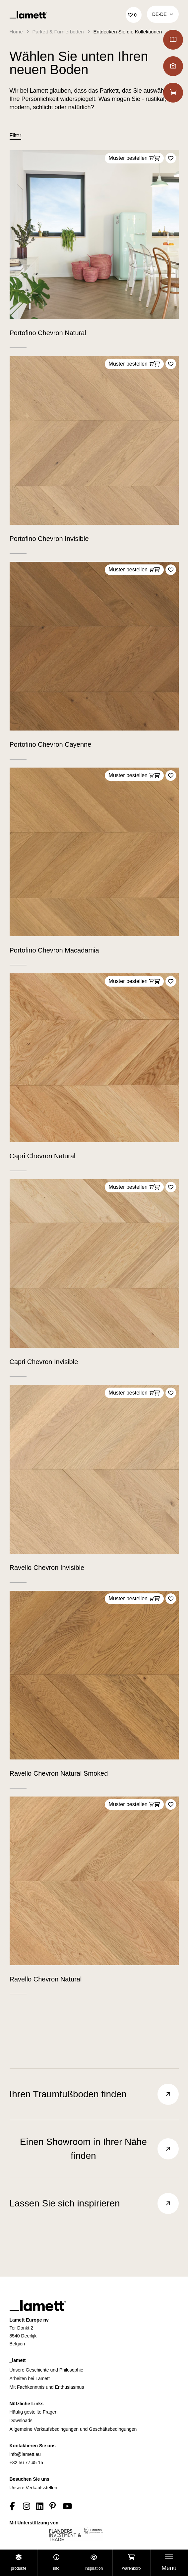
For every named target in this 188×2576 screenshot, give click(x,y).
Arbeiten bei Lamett (30, 2378)
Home (16, 31)
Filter (16, 135)
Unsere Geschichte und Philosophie (47, 2370)
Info (56, 2562)
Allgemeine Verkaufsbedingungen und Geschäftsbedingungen (73, 2429)
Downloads (21, 2420)
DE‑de (162, 14)
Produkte (19, 2562)
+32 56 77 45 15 (26, 2462)
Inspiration (94, 2562)
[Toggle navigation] (169, 2562)
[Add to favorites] (170, 158)
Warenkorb (131, 2562)
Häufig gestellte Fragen (34, 2412)
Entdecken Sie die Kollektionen (128, 31)
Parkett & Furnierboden (58, 31)
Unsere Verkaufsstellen (33, 2487)
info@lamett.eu (25, 2454)
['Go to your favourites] (133, 15)
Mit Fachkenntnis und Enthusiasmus (47, 2387)
